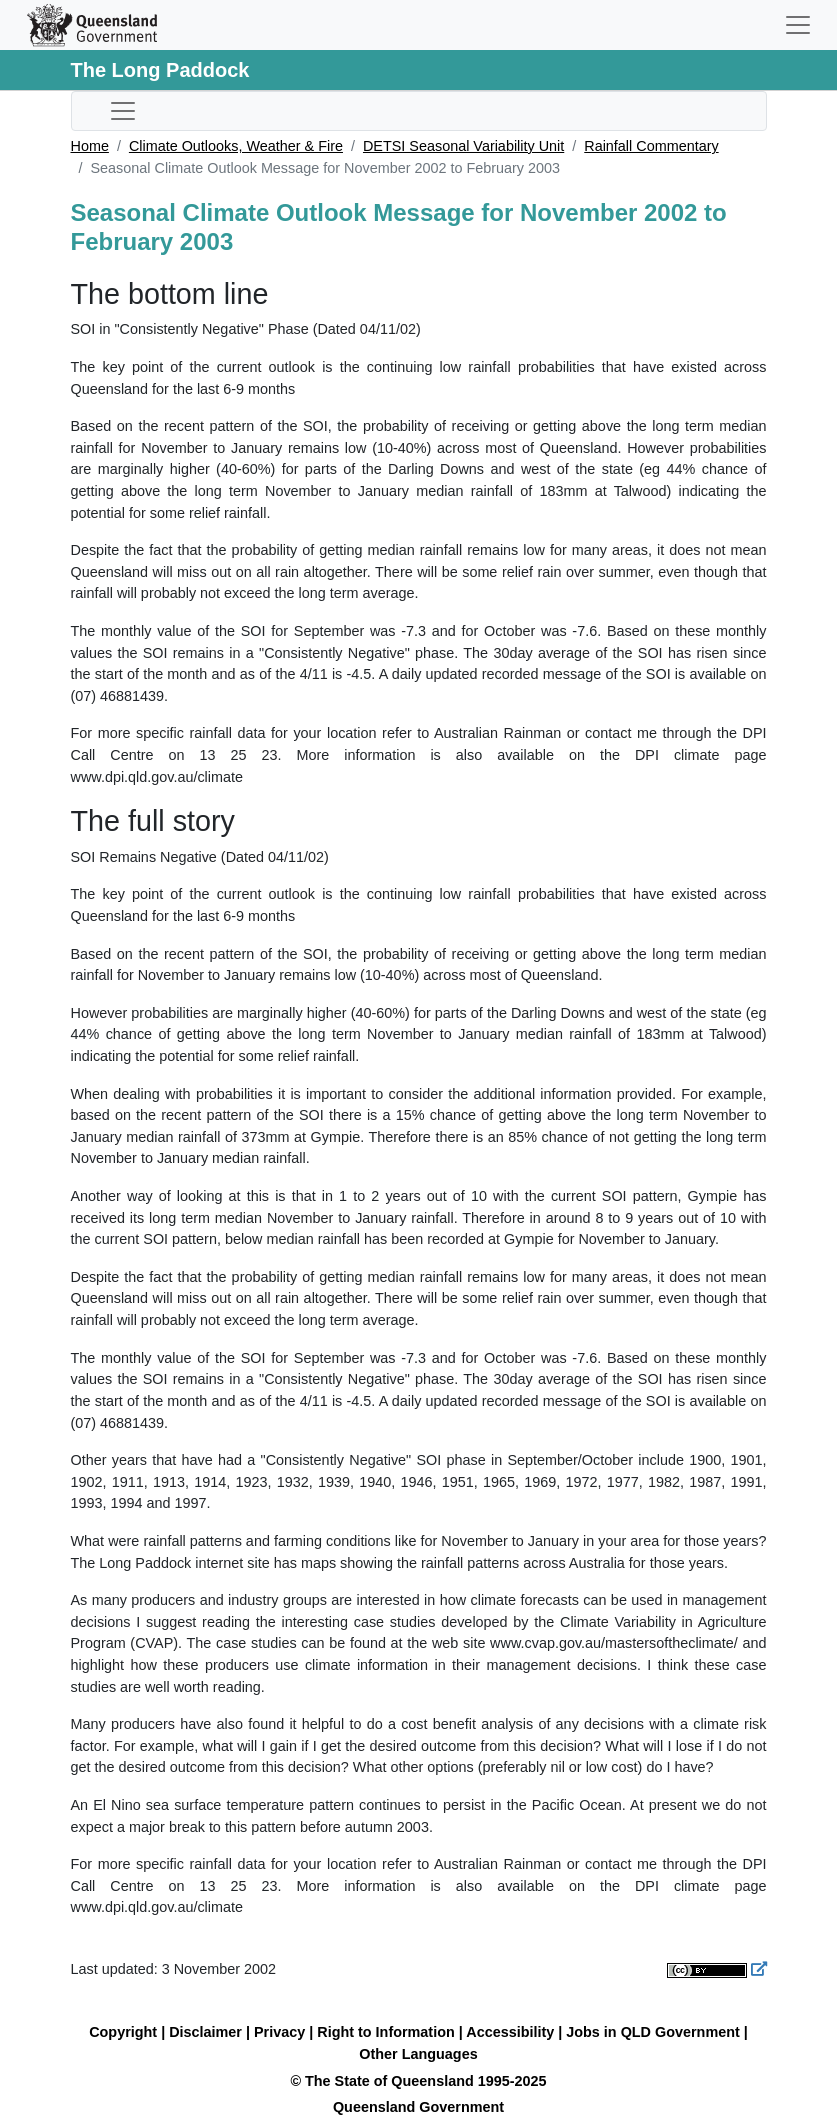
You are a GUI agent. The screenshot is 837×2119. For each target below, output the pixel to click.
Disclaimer (205, 2032)
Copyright (123, 2032)
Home (90, 146)
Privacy (279, 2032)
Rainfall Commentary (651, 146)
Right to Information (385, 2032)
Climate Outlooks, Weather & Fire (236, 146)
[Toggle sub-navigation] (123, 111)
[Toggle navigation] (798, 25)
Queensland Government (418, 2107)
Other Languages (418, 2054)
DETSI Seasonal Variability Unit (463, 146)
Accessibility (510, 2032)
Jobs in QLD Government (655, 2032)
